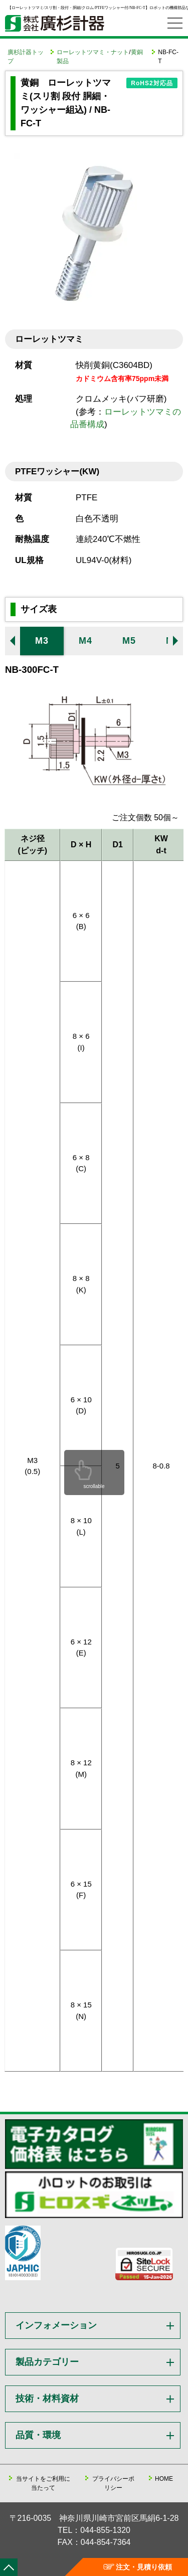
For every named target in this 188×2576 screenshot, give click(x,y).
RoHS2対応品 (151, 83)
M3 (42, 641)
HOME (164, 2478)
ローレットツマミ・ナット (93, 52)
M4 (85, 641)
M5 (129, 641)
